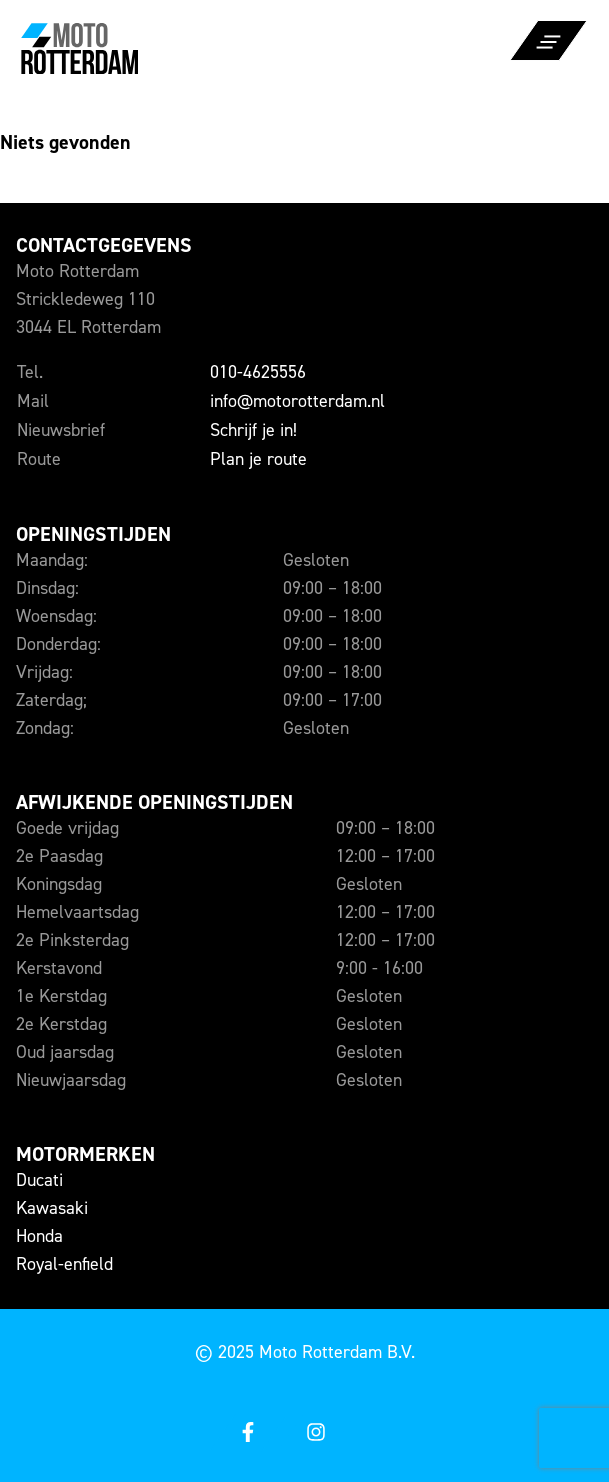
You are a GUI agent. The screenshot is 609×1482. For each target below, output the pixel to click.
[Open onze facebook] (247, 1433)
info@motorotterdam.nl (297, 401)
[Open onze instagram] (315, 1433)
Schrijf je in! (253, 430)
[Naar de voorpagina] (152, 47)
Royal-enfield (64, 1264)
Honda (39, 1236)
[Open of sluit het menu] (549, 56)
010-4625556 (258, 372)
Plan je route (258, 459)
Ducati (39, 1180)
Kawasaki (52, 1208)
